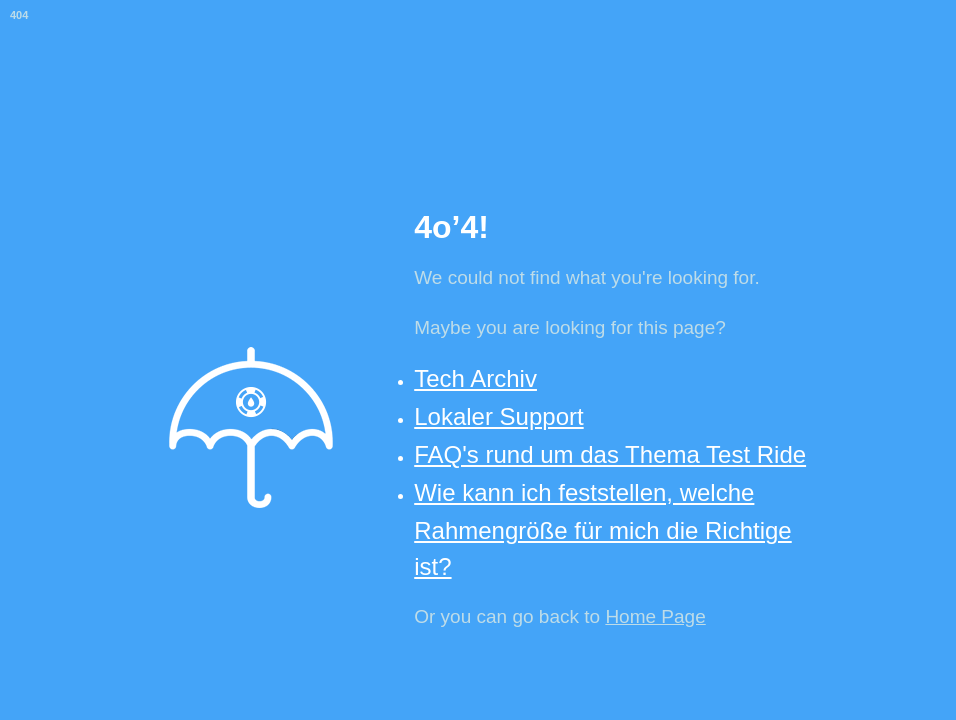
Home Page (655, 616)
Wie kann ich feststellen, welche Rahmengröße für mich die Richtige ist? (603, 529)
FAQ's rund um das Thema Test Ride (610, 454)
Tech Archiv (475, 378)
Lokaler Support (498, 416)
